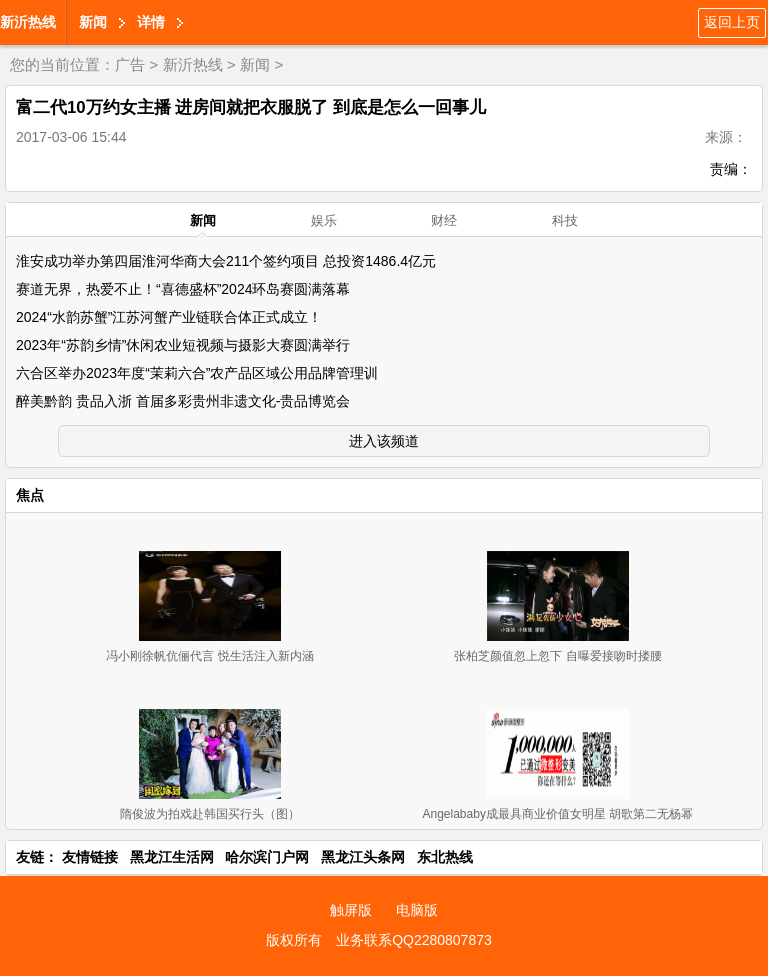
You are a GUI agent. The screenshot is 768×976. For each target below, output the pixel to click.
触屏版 (351, 910)
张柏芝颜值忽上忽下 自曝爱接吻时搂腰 (557, 656)
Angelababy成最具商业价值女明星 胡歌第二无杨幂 (558, 814)
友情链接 (90, 857)
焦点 (30, 495)
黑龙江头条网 (363, 857)
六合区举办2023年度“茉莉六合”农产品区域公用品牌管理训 (197, 373)
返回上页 (732, 22)
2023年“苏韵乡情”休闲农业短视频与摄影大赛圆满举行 (183, 345)
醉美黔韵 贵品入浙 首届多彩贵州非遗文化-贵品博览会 (183, 401)
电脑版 (417, 910)
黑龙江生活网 (172, 857)
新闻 (93, 22)
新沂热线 (28, 22)
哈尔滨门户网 (267, 857)
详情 (151, 22)
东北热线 (445, 857)
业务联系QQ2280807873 (414, 940)
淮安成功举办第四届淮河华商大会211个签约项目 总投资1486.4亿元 (226, 261)
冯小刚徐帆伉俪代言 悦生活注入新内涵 (209, 656)
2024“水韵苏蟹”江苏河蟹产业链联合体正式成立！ (169, 317)
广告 (130, 64)
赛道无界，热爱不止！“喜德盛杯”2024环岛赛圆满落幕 (183, 289)
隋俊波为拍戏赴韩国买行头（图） (210, 814)
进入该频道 (384, 441)
